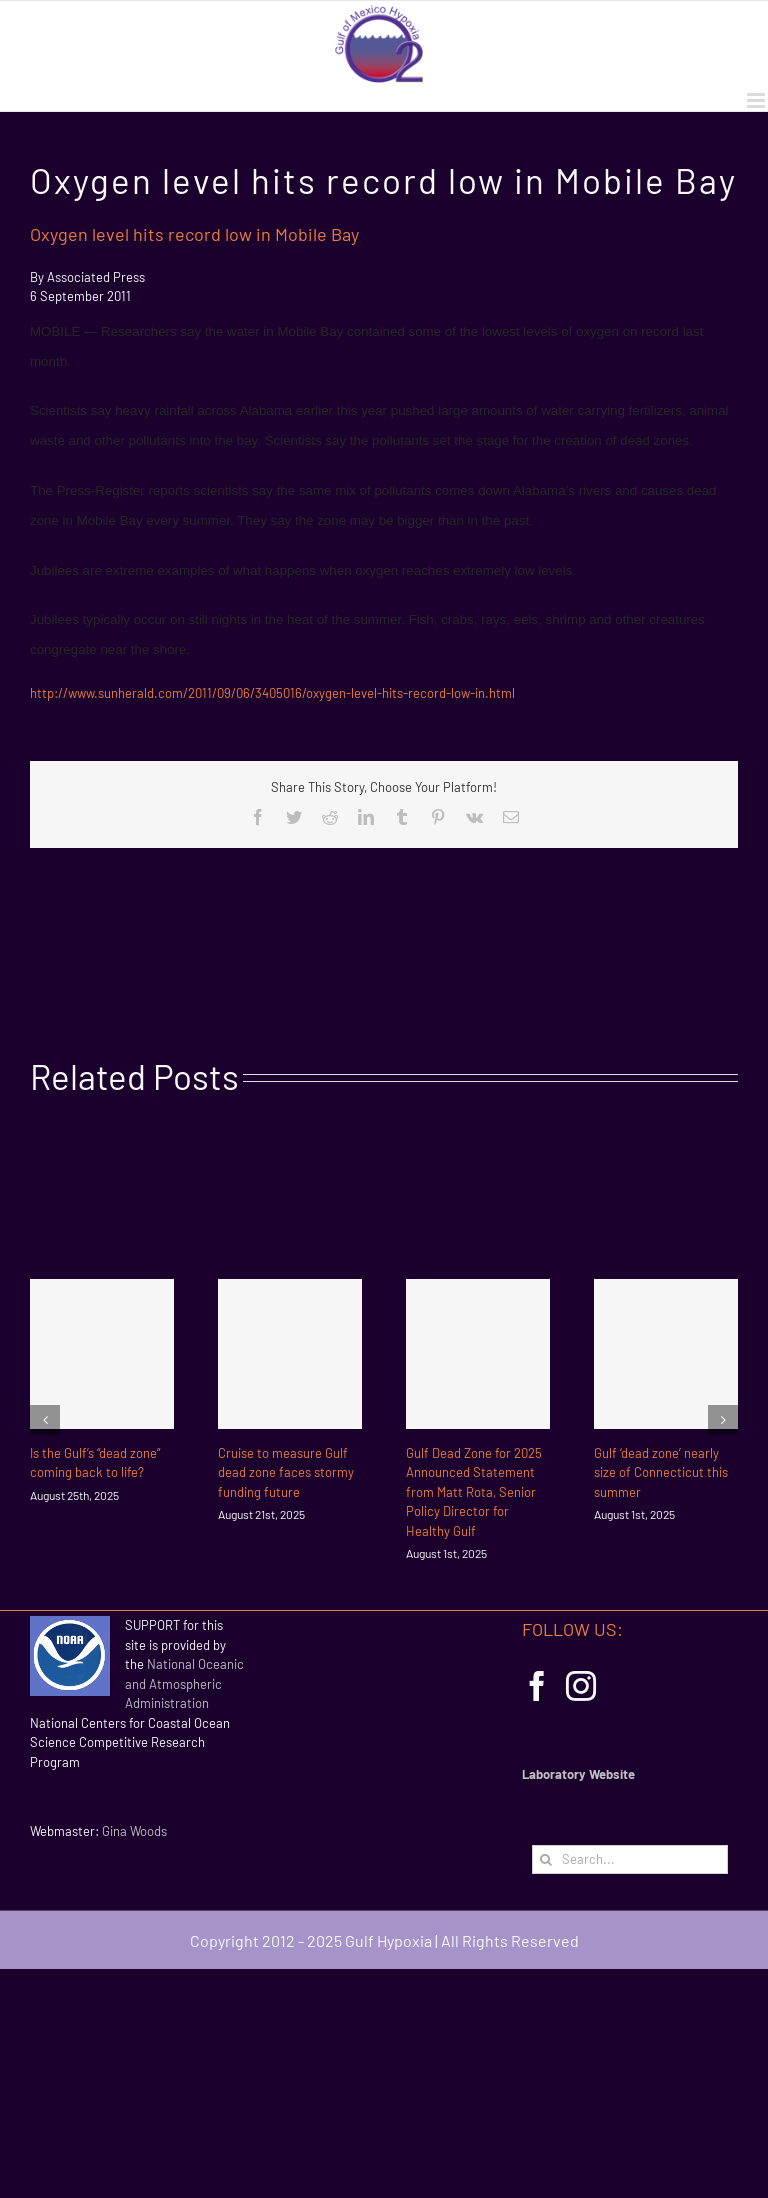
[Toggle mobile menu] (757, 100)
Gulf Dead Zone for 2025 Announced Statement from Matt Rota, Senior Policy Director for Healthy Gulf (474, 1492)
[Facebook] (537, 1686)
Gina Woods (134, 1831)
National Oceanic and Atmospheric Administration (184, 1683)
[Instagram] (581, 1686)
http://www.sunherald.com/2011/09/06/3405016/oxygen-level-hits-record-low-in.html (274, 693)
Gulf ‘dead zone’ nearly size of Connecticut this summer (661, 1472)
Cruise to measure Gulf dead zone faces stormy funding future (286, 1472)
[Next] (723, 1420)
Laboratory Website (578, 1774)
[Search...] (630, 1859)
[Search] (546, 1859)
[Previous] (45, 1420)
